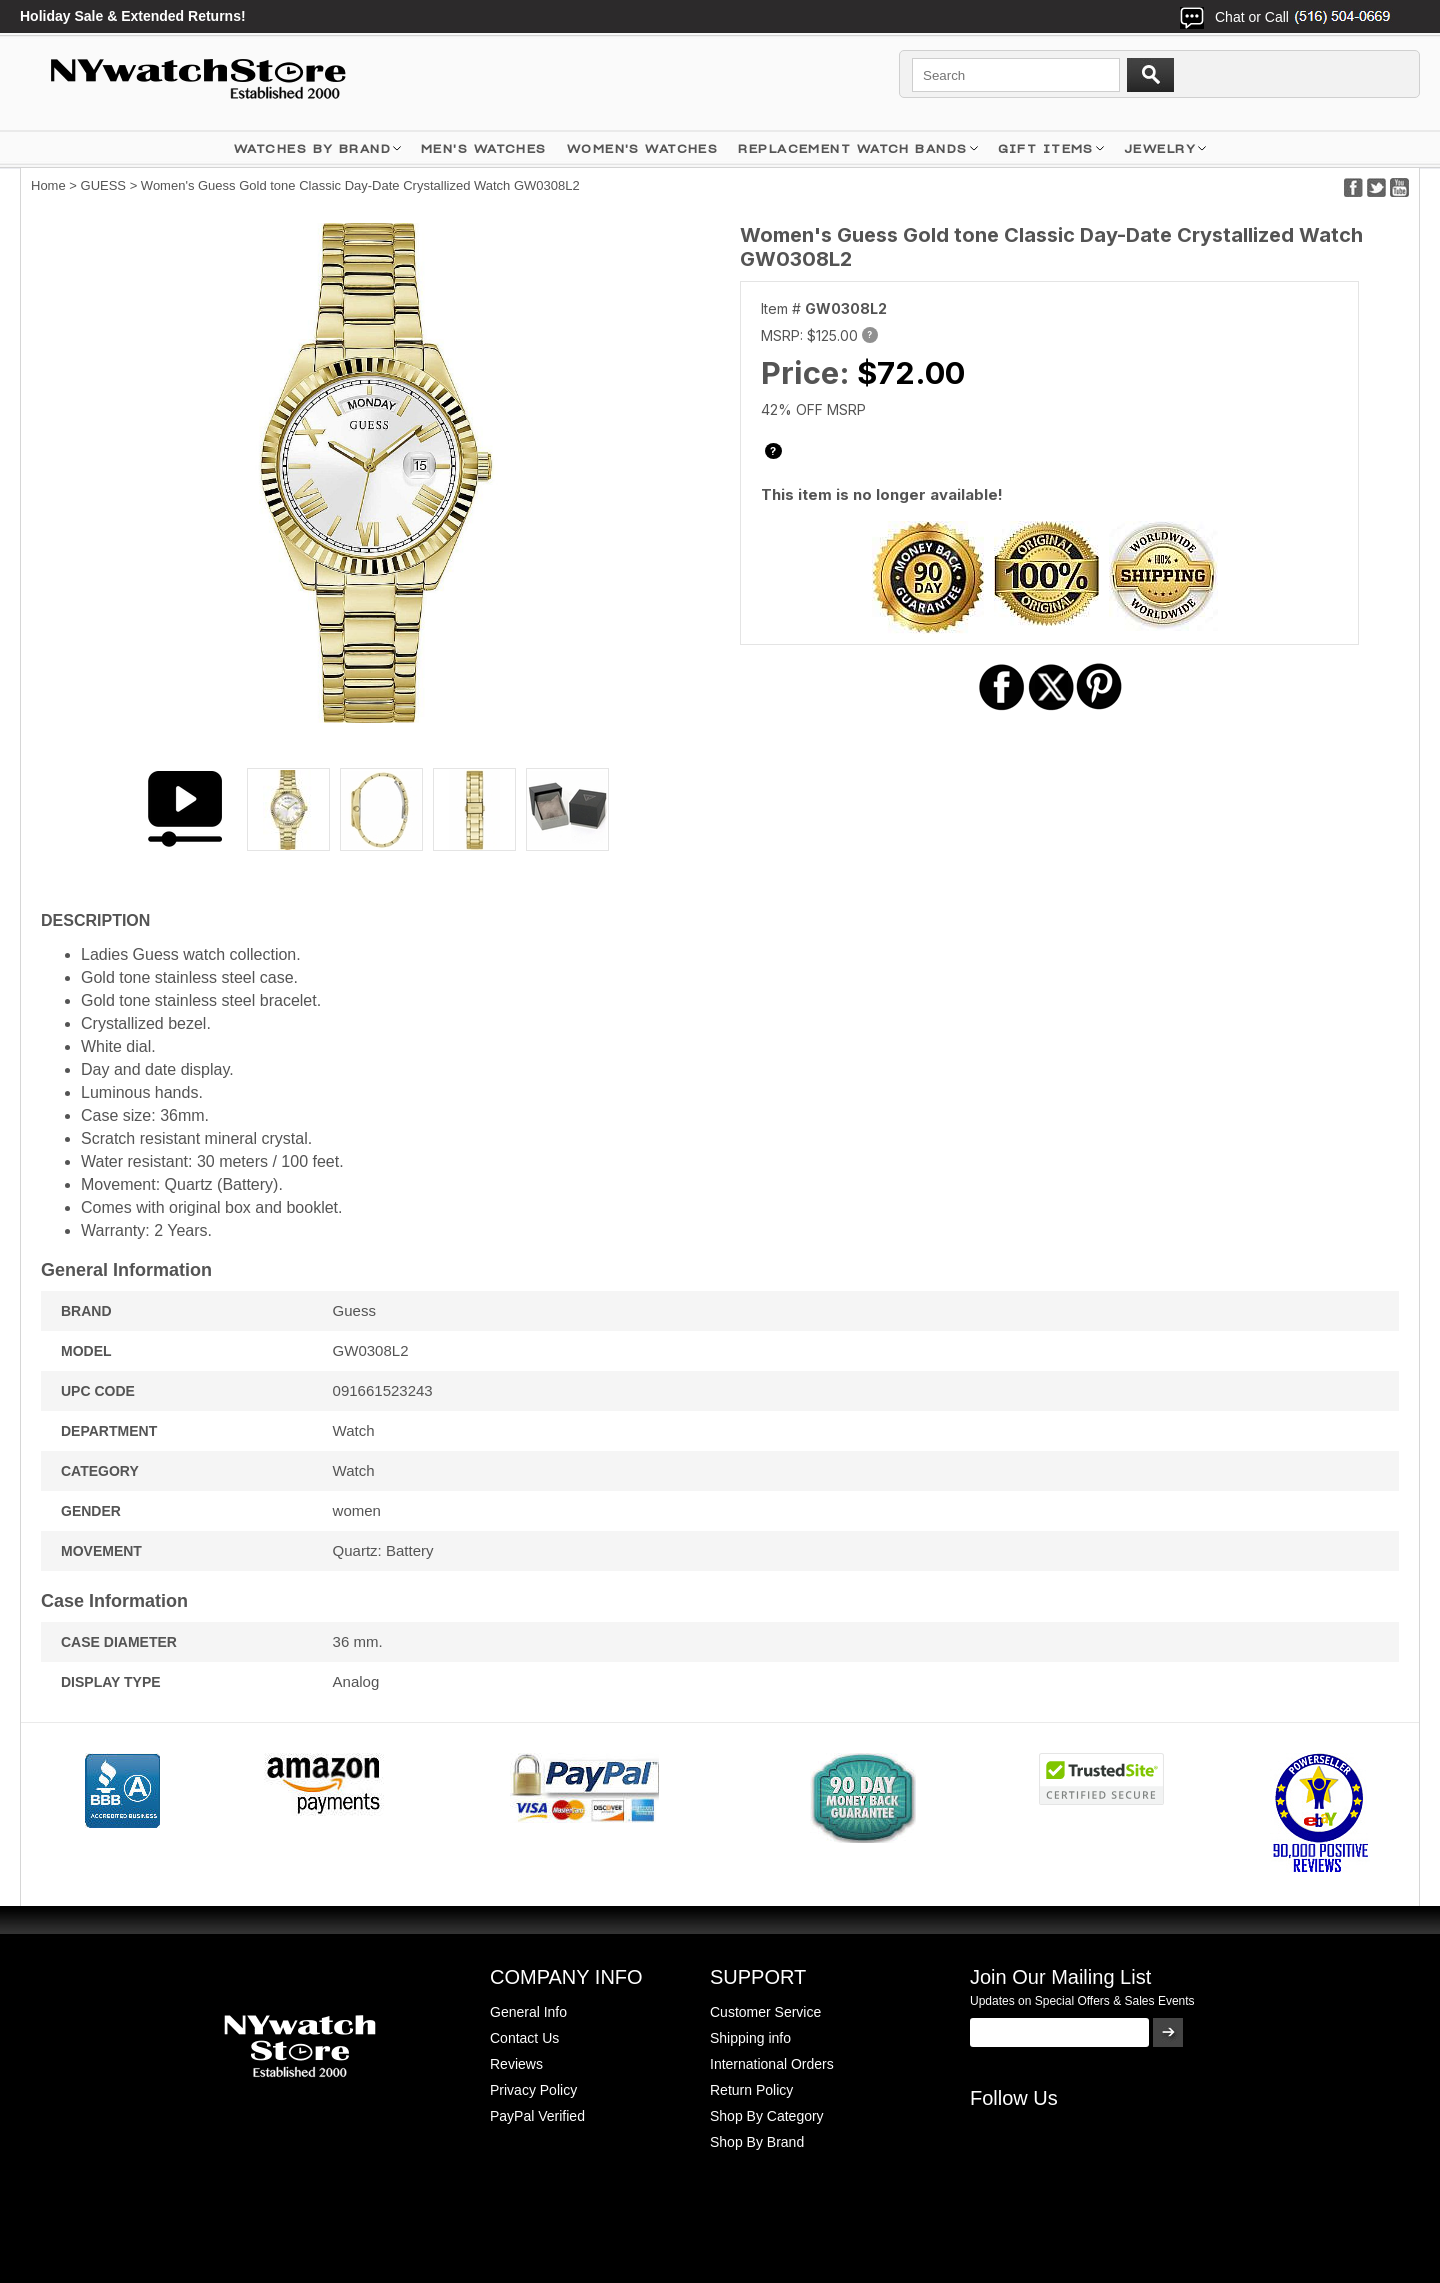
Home (48, 185)
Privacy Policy (533, 2090)
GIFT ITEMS (1046, 148)
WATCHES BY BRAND (312, 148)
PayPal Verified (537, 2116)
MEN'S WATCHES (484, 148)
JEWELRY (1160, 148)
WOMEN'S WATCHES (643, 148)
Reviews (516, 2064)
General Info (528, 2012)
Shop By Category (767, 2116)
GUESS (104, 185)
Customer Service (765, 2012)
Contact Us (524, 2038)
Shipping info (750, 2038)
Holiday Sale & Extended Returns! (133, 16)
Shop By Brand (757, 2142)
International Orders (772, 2064)
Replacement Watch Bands (852, 148)
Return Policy (751, 2090)
